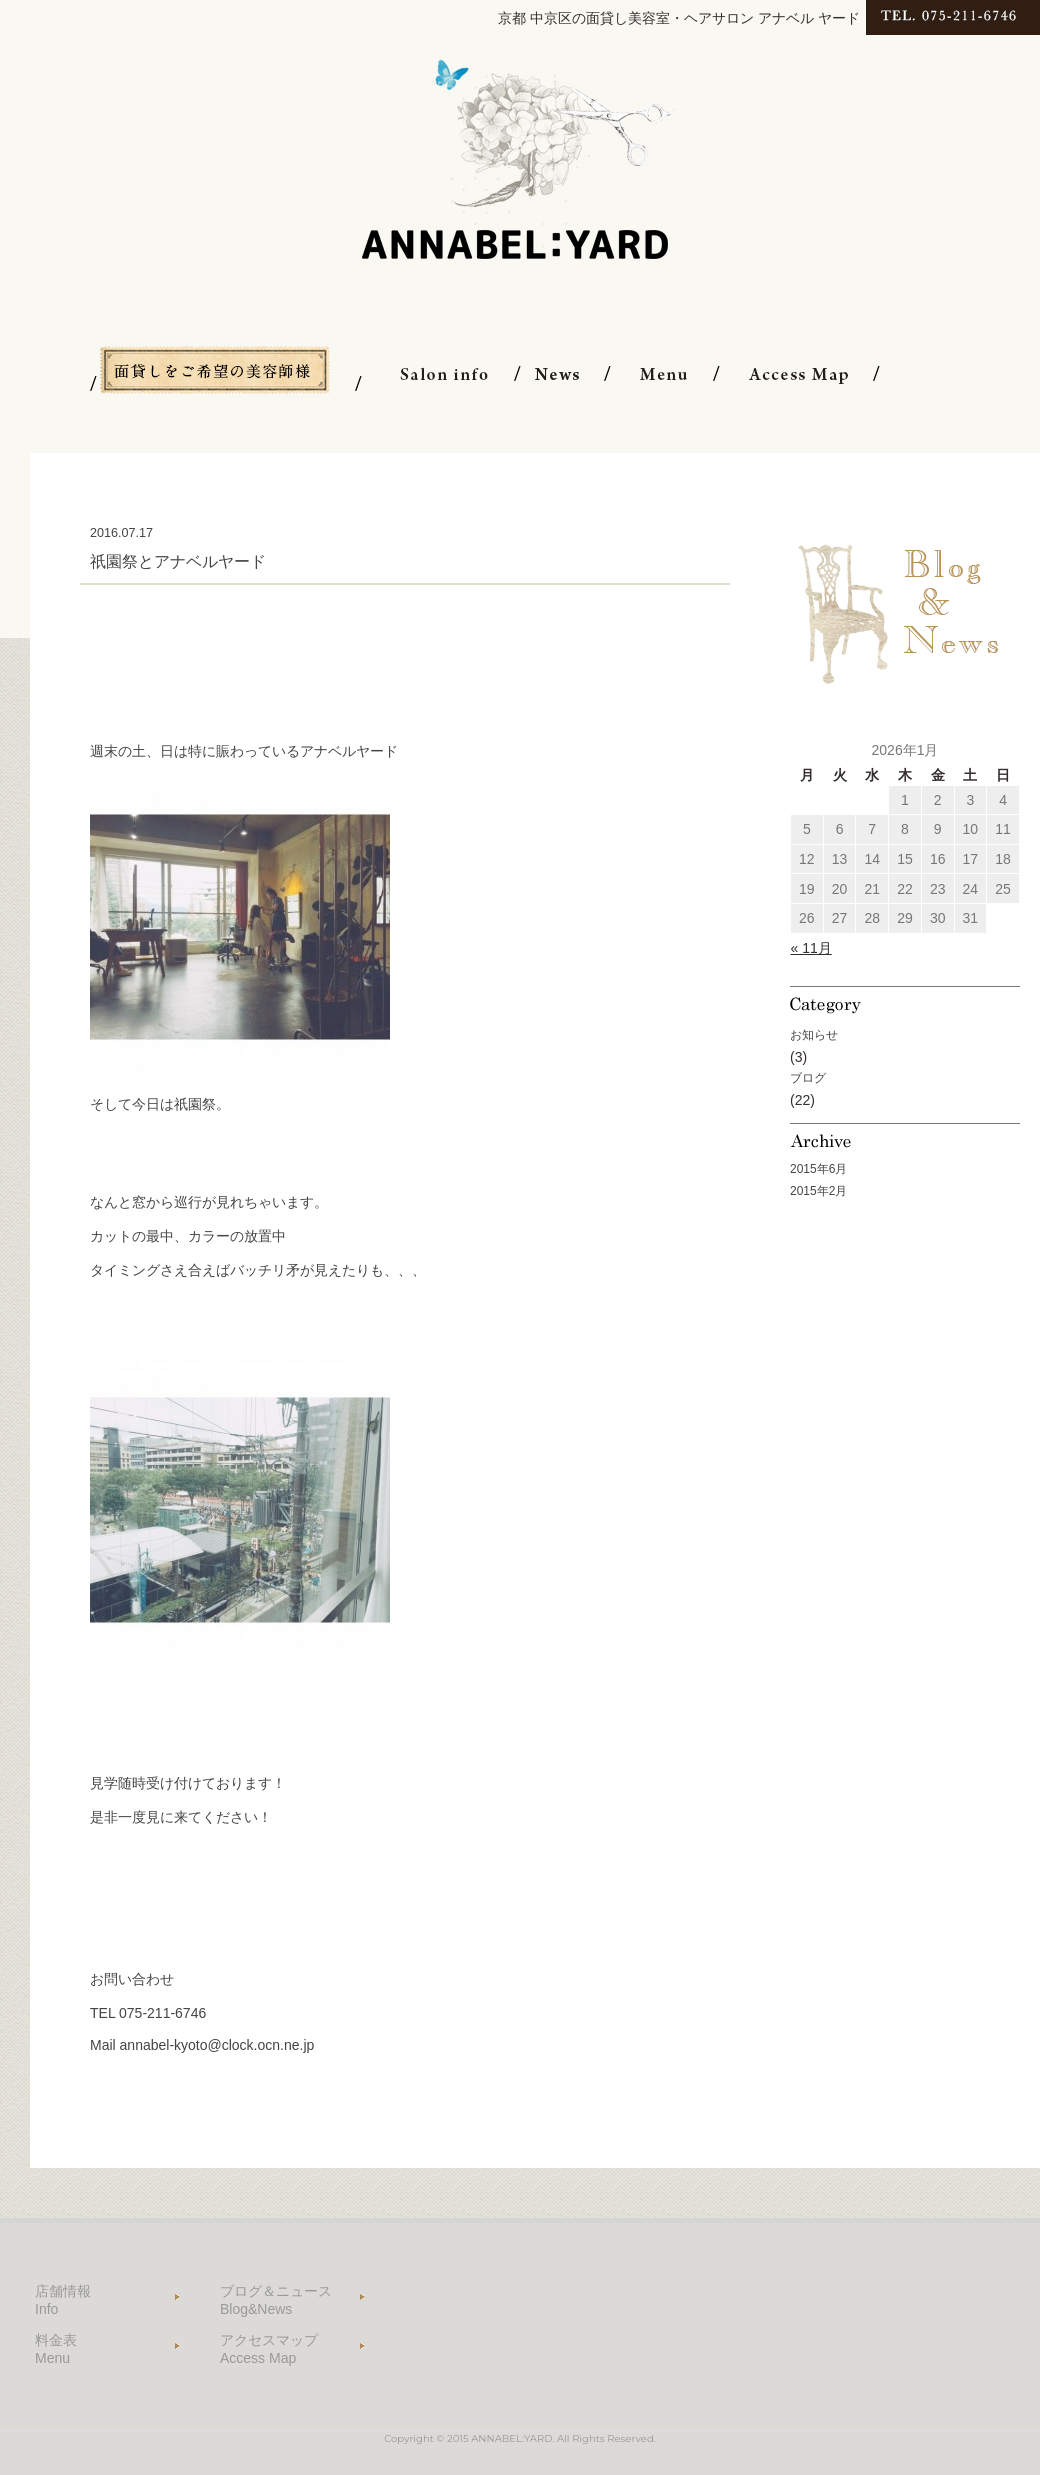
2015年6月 (818, 1169)
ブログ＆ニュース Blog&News (276, 2300)
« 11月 (811, 948)
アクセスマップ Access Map (269, 2349)
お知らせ (814, 1035)
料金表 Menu (56, 2349)
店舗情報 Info (63, 2300)
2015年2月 (818, 1191)
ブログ (808, 1078)
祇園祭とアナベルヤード (178, 561)
